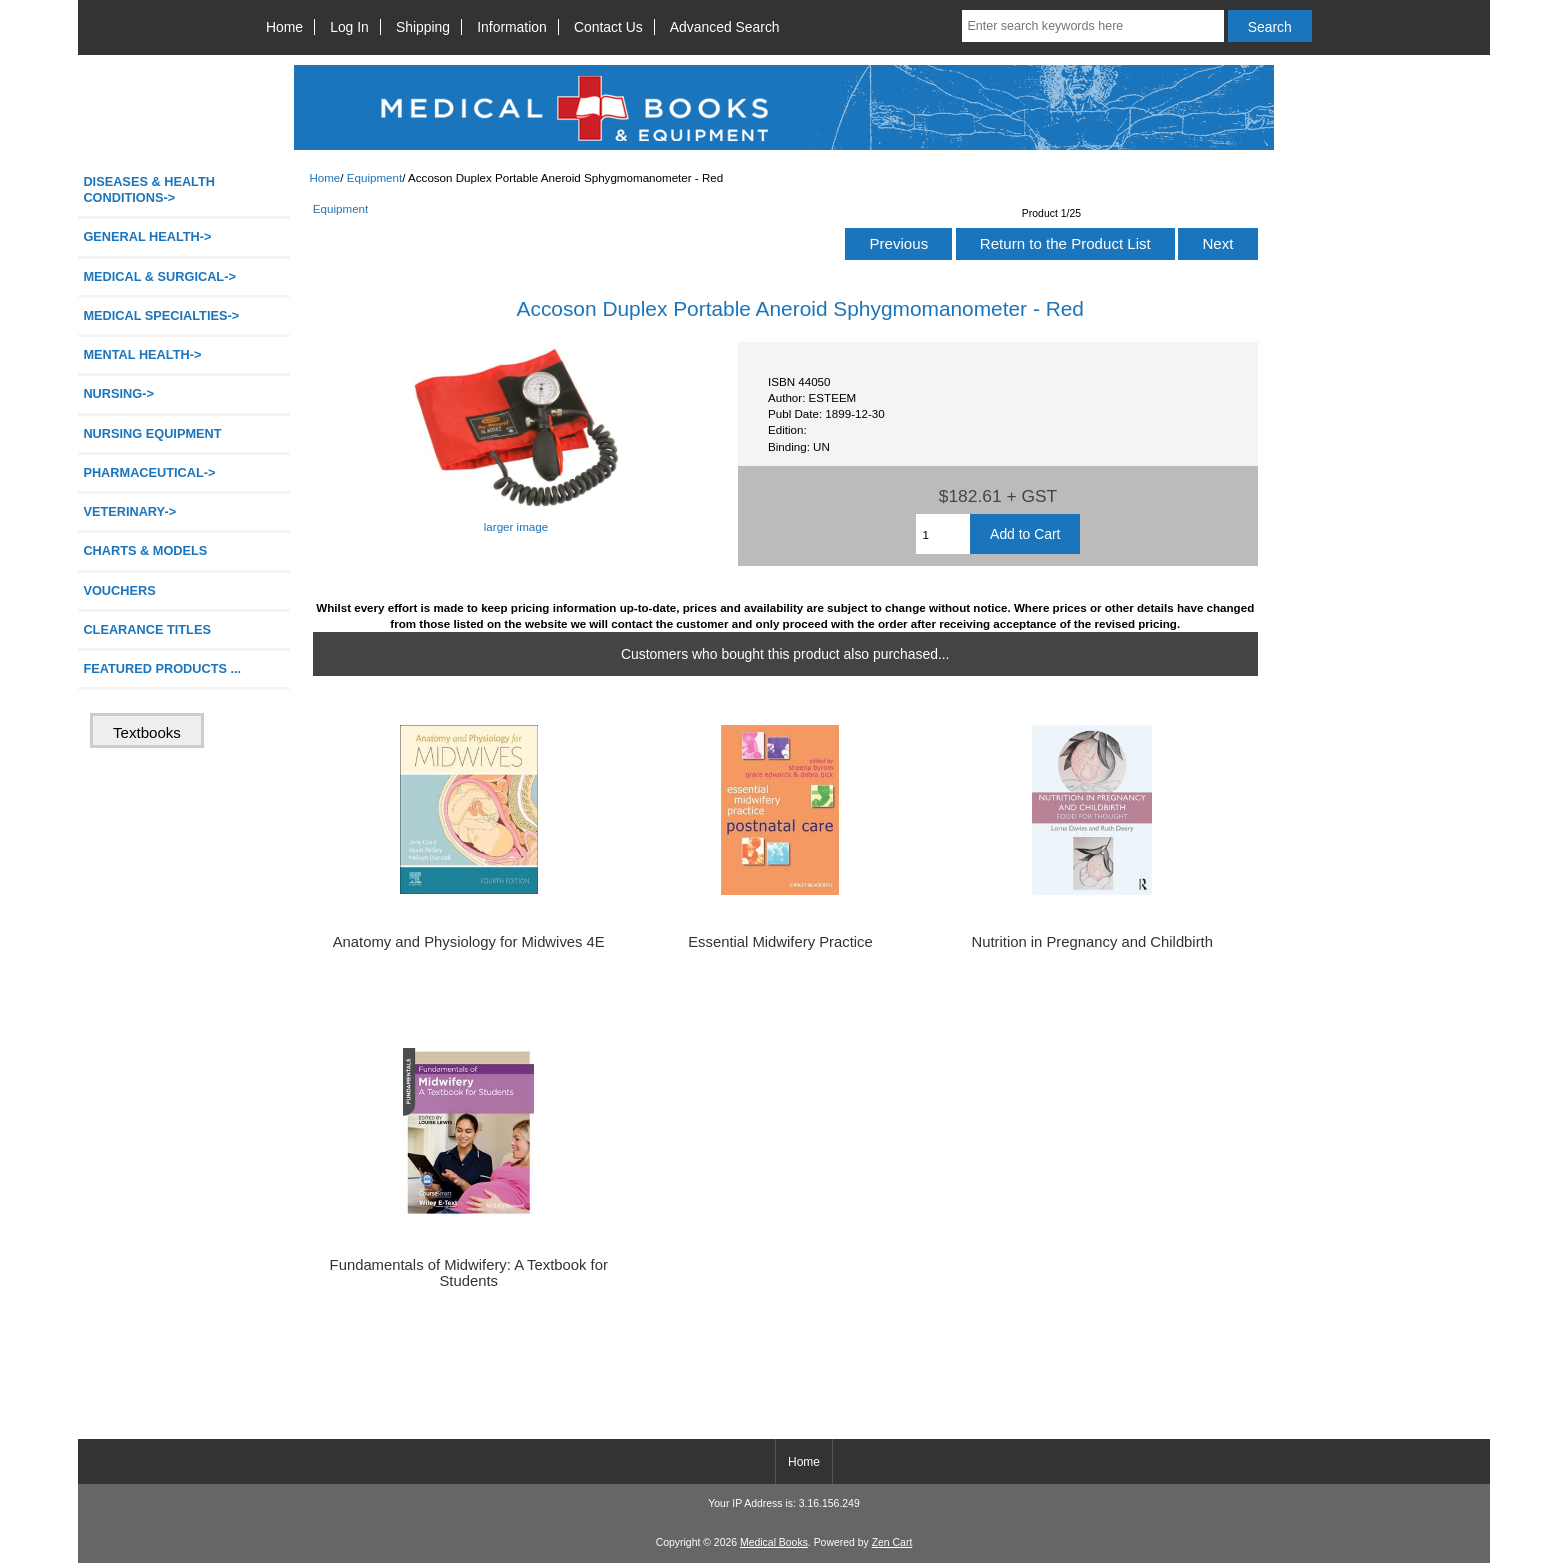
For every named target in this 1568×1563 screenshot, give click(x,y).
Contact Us (608, 27)
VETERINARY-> (129, 511)
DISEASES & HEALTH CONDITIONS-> (149, 189)
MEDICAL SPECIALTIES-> (161, 315)
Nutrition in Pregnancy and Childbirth (1092, 942)
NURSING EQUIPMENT (152, 433)
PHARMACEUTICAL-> (149, 472)
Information (512, 27)
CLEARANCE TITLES (147, 629)
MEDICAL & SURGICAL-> (159, 276)
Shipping (423, 27)
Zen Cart (892, 1542)
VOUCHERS (119, 590)
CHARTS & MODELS (145, 550)
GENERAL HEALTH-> (147, 236)
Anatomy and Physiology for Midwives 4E (469, 942)
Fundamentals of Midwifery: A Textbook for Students (469, 1273)
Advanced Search (725, 27)
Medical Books (774, 1542)
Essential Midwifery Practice (780, 942)
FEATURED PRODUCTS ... (162, 668)
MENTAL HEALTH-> (142, 354)
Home (284, 27)
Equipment (374, 177)
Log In (349, 27)
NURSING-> (118, 393)
